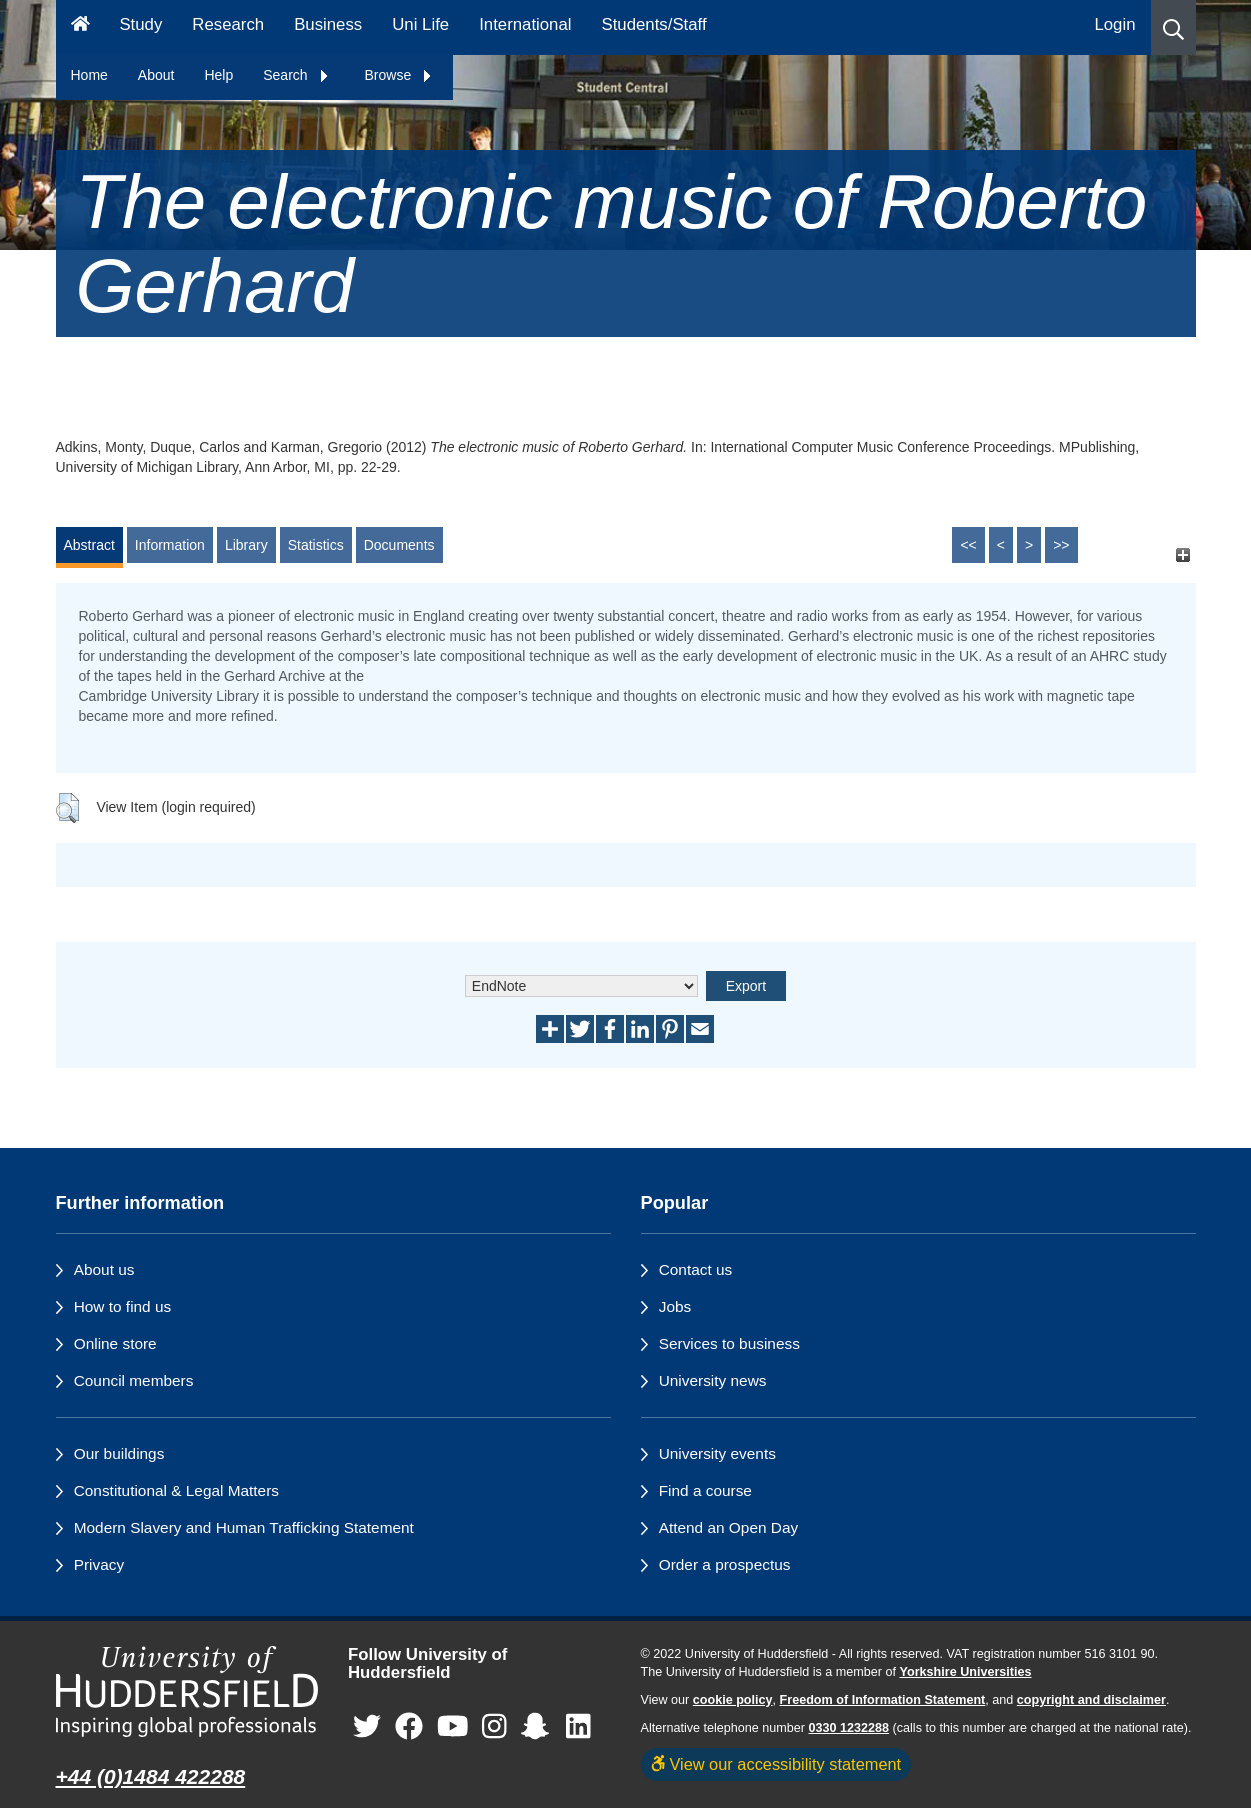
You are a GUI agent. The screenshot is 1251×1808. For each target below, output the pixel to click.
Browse (399, 75)
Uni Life (420, 24)
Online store (115, 1343)
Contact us (696, 1269)
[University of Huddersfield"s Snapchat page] (539, 1727)
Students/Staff (654, 24)
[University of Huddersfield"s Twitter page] (367, 1727)
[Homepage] (80, 27)
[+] (1183, 554)
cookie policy (733, 1700)
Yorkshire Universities (965, 1672)
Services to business (729, 1343)
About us (104, 1269)
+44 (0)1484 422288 (151, 1776)
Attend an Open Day (728, 1527)
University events (717, 1453)
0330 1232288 (849, 1728)
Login (1114, 24)
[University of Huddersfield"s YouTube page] (453, 1727)
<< (968, 545)
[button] (1173, 27)
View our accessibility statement (776, 1764)
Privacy (99, 1564)
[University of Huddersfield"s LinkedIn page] (578, 1727)
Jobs (675, 1306)
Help (218, 75)
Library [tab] (246, 545)
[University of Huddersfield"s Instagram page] (494, 1727)
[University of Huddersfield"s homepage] (187, 1691)
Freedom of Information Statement (883, 1700)
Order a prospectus (725, 1564)
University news (713, 1380)
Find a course (705, 1490)
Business (328, 24)
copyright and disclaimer (1091, 1700)
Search (296, 75)
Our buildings (119, 1453)
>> (1061, 545)
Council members (134, 1380)
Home (89, 75)
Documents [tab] (399, 545)
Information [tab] (170, 545)
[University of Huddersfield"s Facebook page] (409, 1727)
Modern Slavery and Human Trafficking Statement (244, 1527)
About (156, 75)
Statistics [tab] (316, 545)
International (525, 24)
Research (228, 24)
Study (140, 24)
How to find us (123, 1306)
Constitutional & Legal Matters (176, 1490)
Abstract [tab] (89, 545)
